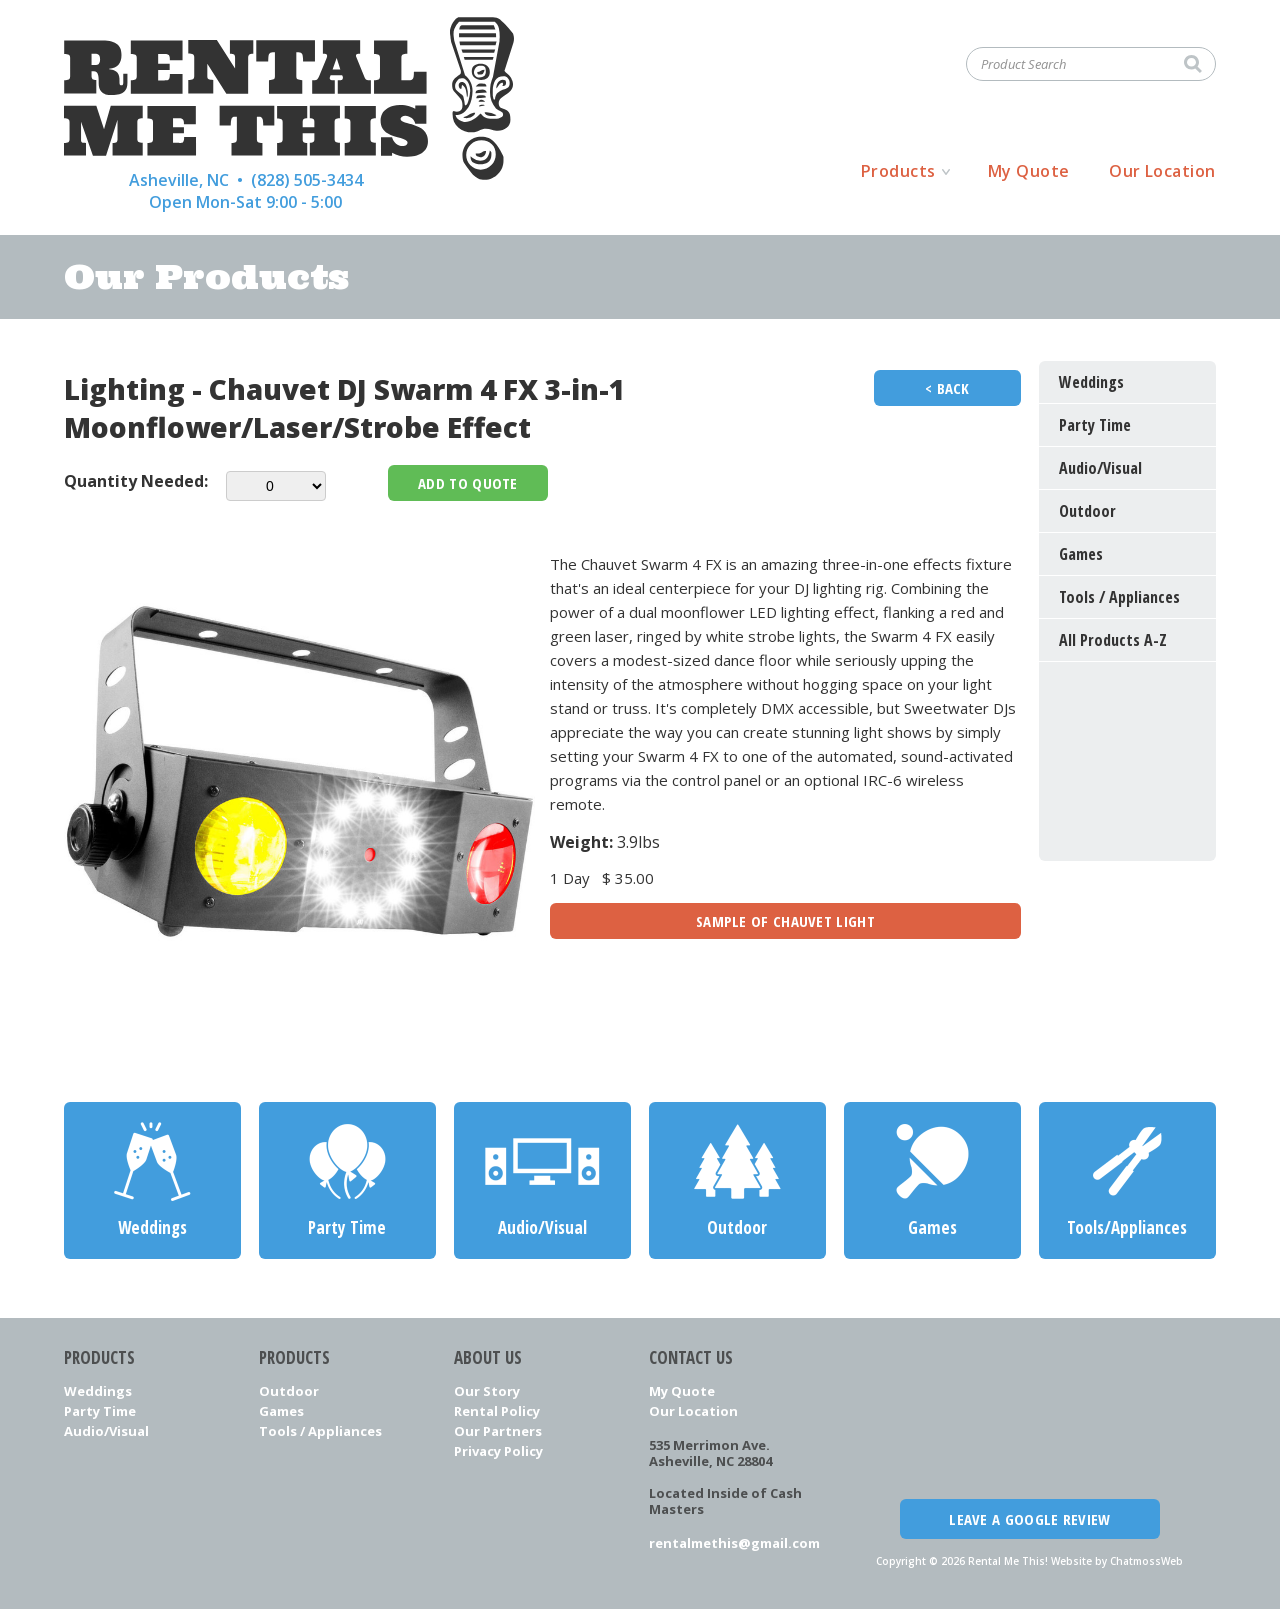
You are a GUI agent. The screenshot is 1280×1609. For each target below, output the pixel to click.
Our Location (1162, 171)
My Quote (1029, 171)
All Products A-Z (1113, 640)
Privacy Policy (498, 1451)
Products (898, 171)
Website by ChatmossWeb (1117, 1561)
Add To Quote (468, 483)
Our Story (487, 1391)
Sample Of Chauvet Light (785, 921)
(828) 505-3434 (307, 180)
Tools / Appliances (320, 1431)
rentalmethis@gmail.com (734, 1543)
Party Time (100, 1411)
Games (281, 1411)
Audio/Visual (106, 1431)
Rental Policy (497, 1411)
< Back (947, 388)
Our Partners (498, 1431)
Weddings (98, 1391)
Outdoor (289, 1391)
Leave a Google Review (1029, 1519)
